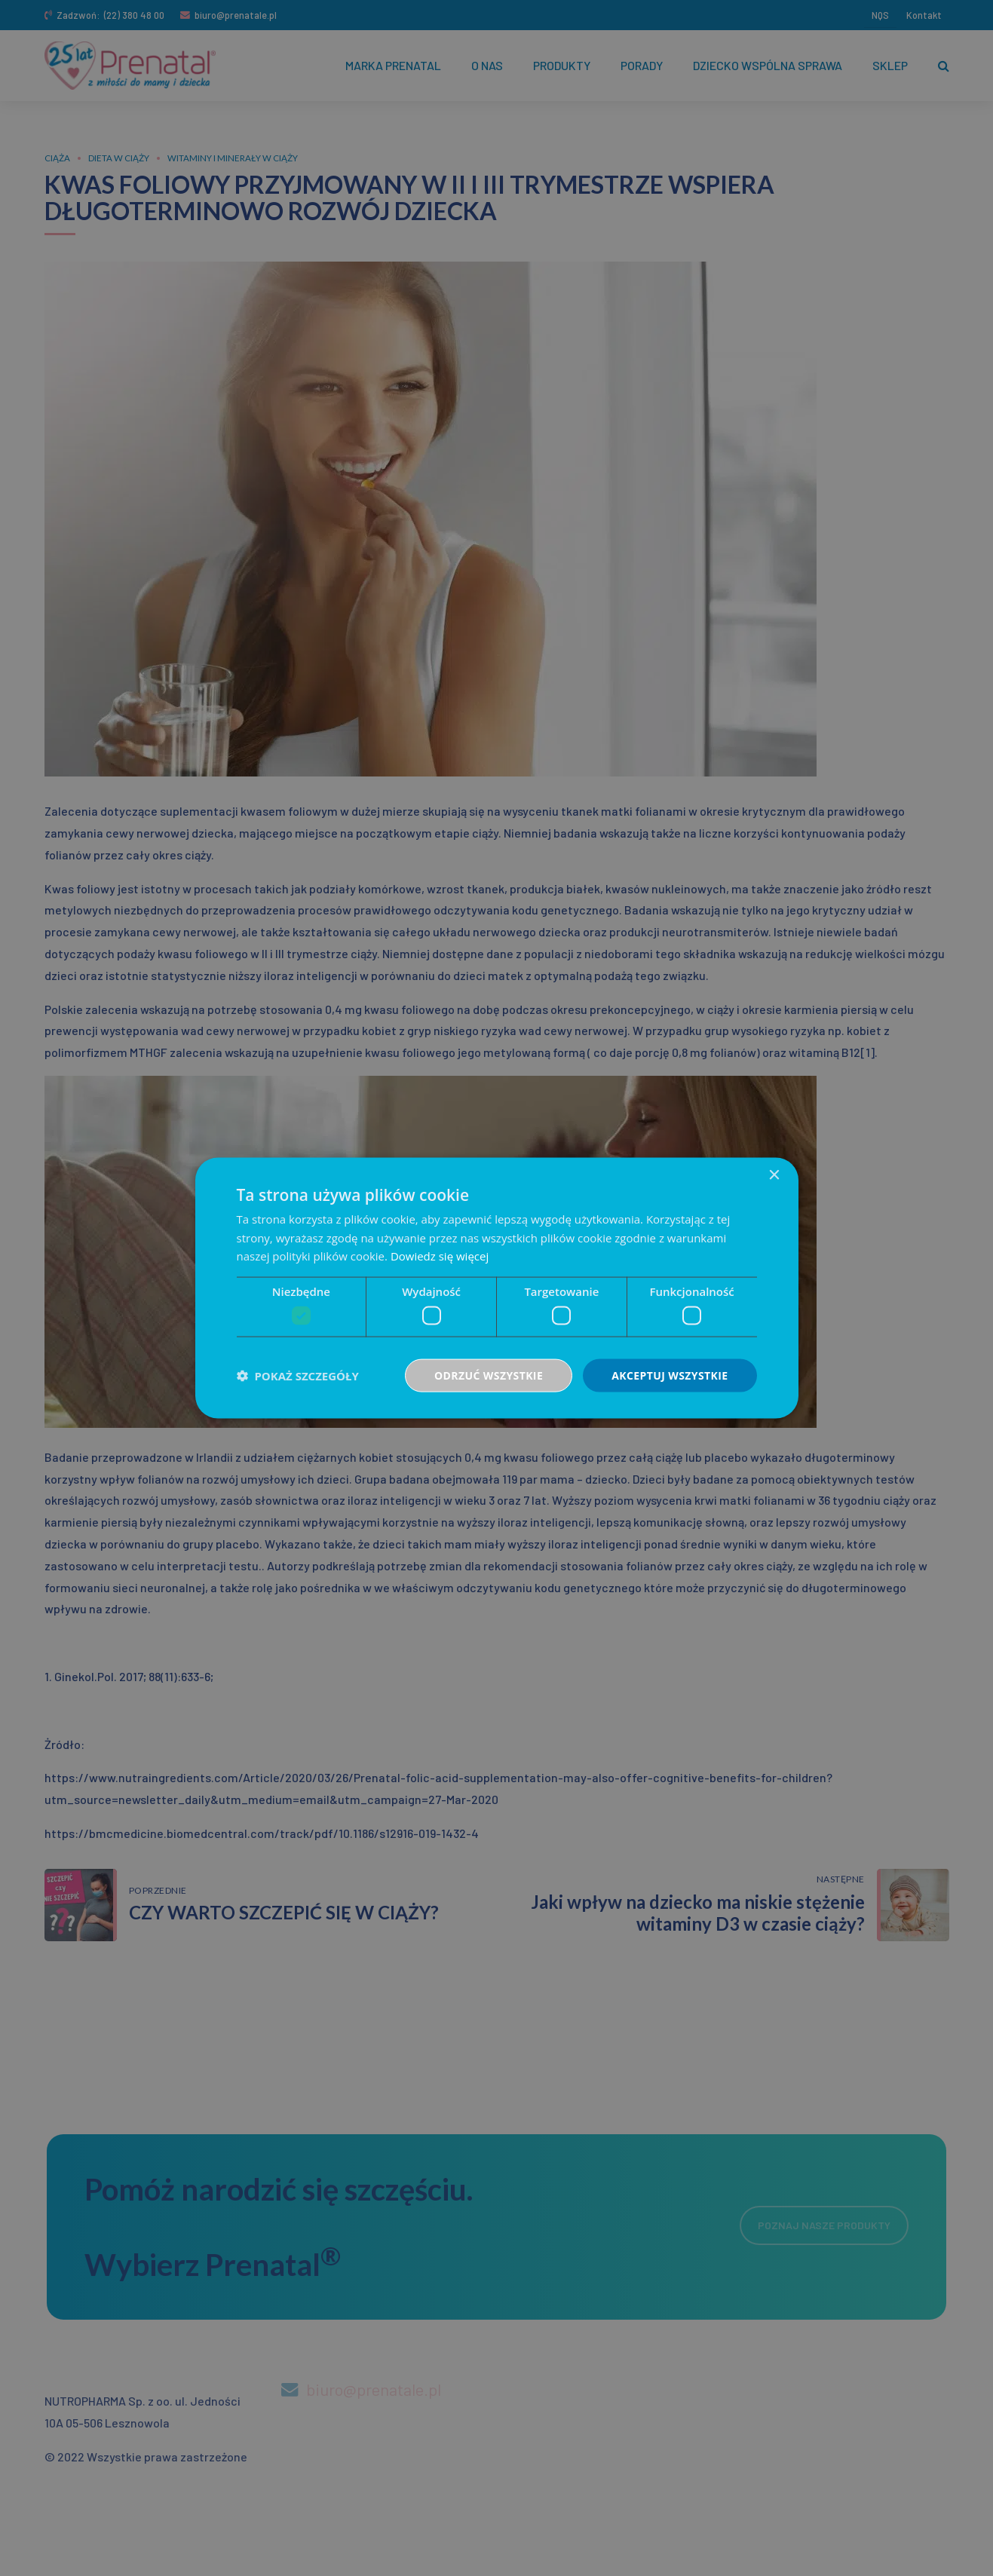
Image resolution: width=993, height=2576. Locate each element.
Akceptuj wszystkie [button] (669, 1375)
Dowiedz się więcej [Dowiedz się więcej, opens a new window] (440, 1255)
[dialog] (496, 1288)
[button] (298, 1376)
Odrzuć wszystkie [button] (488, 1375)
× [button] (774, 1175)
